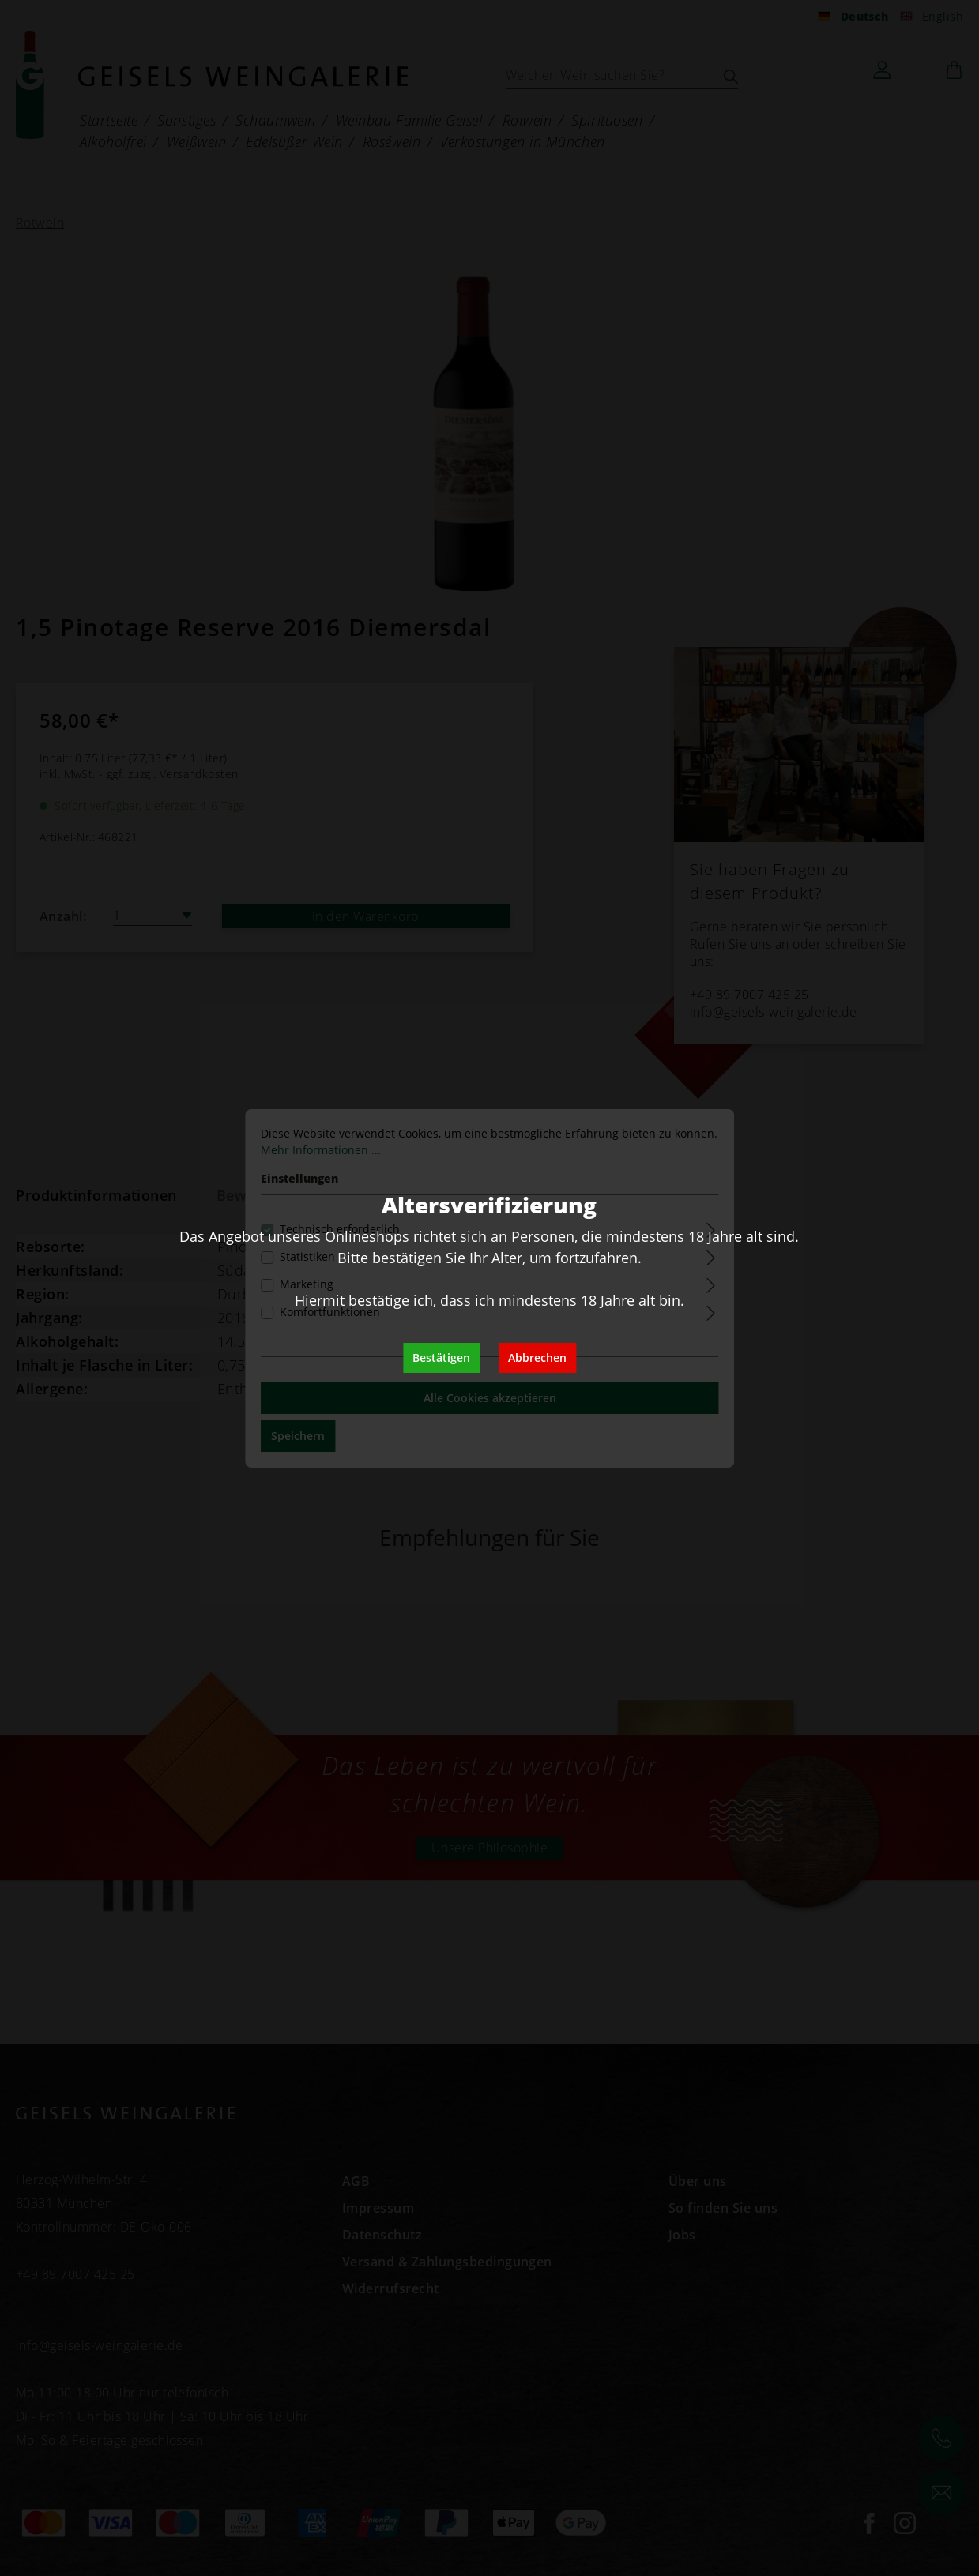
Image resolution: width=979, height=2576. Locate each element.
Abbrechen (537, 1357)
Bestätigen (441, 1357)
